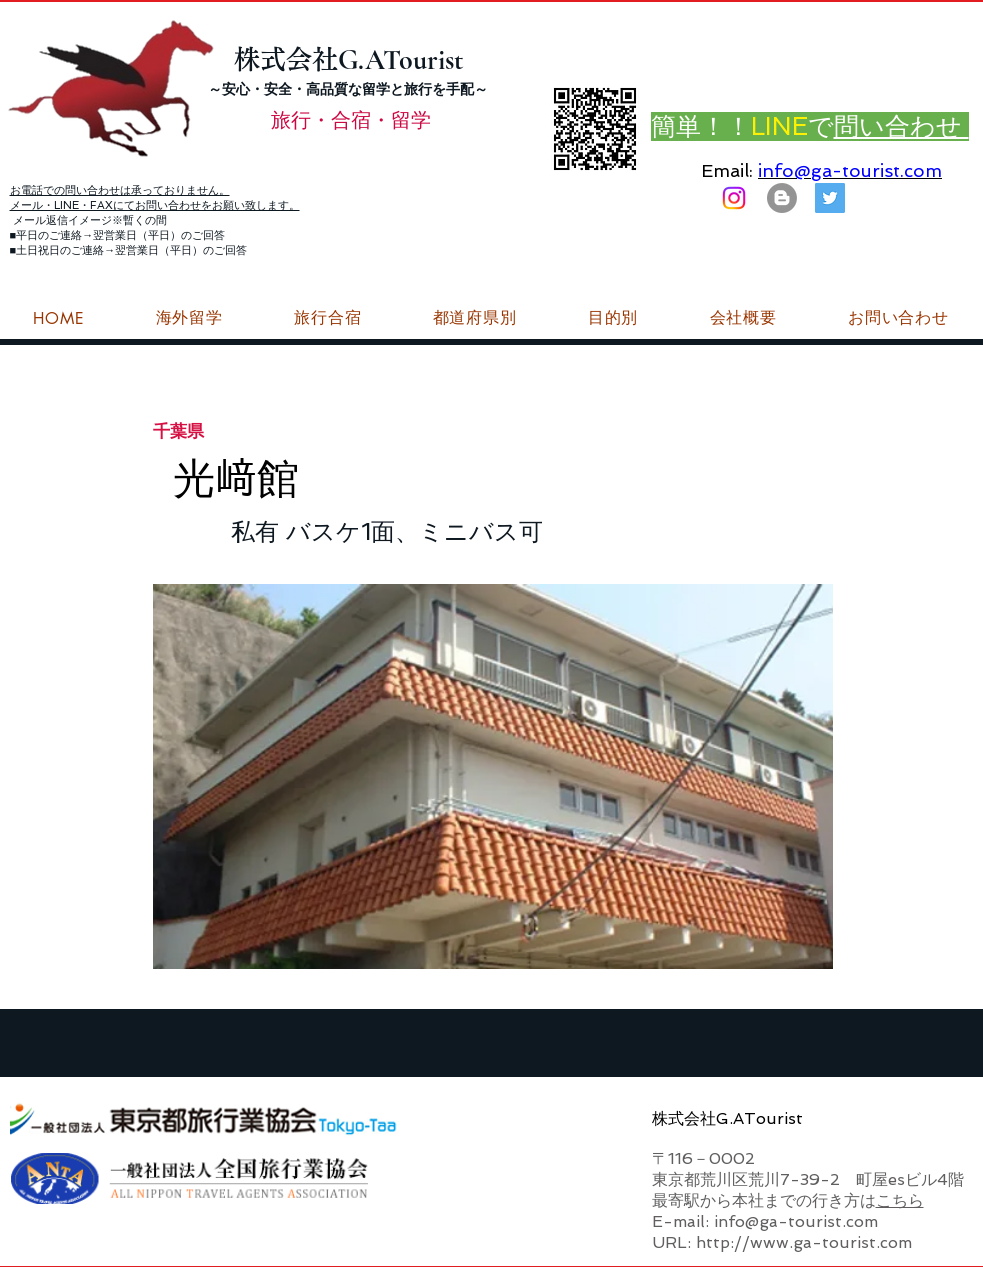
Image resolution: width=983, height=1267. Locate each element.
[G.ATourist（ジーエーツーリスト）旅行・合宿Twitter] (830, 198)
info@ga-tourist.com (850, 170)
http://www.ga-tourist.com (804, 1242)
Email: (727, 170)
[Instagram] (734, 198)
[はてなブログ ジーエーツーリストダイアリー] (782, 198)
